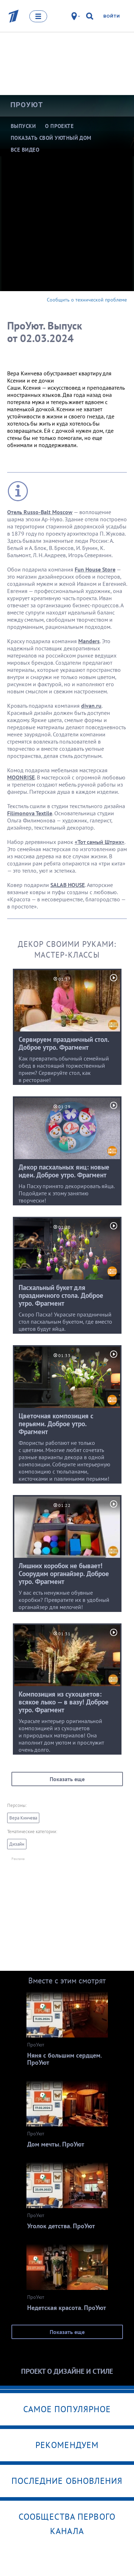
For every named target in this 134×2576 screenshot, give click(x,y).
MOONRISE (21, 777)
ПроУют (26, 104)
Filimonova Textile (29, 813)
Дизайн (16, 1844)
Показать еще (67, 1779)
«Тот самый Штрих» (99, 841)
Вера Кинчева (23, 1818)
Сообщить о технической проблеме (87, 299)
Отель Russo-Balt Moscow (40, 512)
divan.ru (91, 705)
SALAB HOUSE (67, 884)
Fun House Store (95, 569)
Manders (89, 641)
